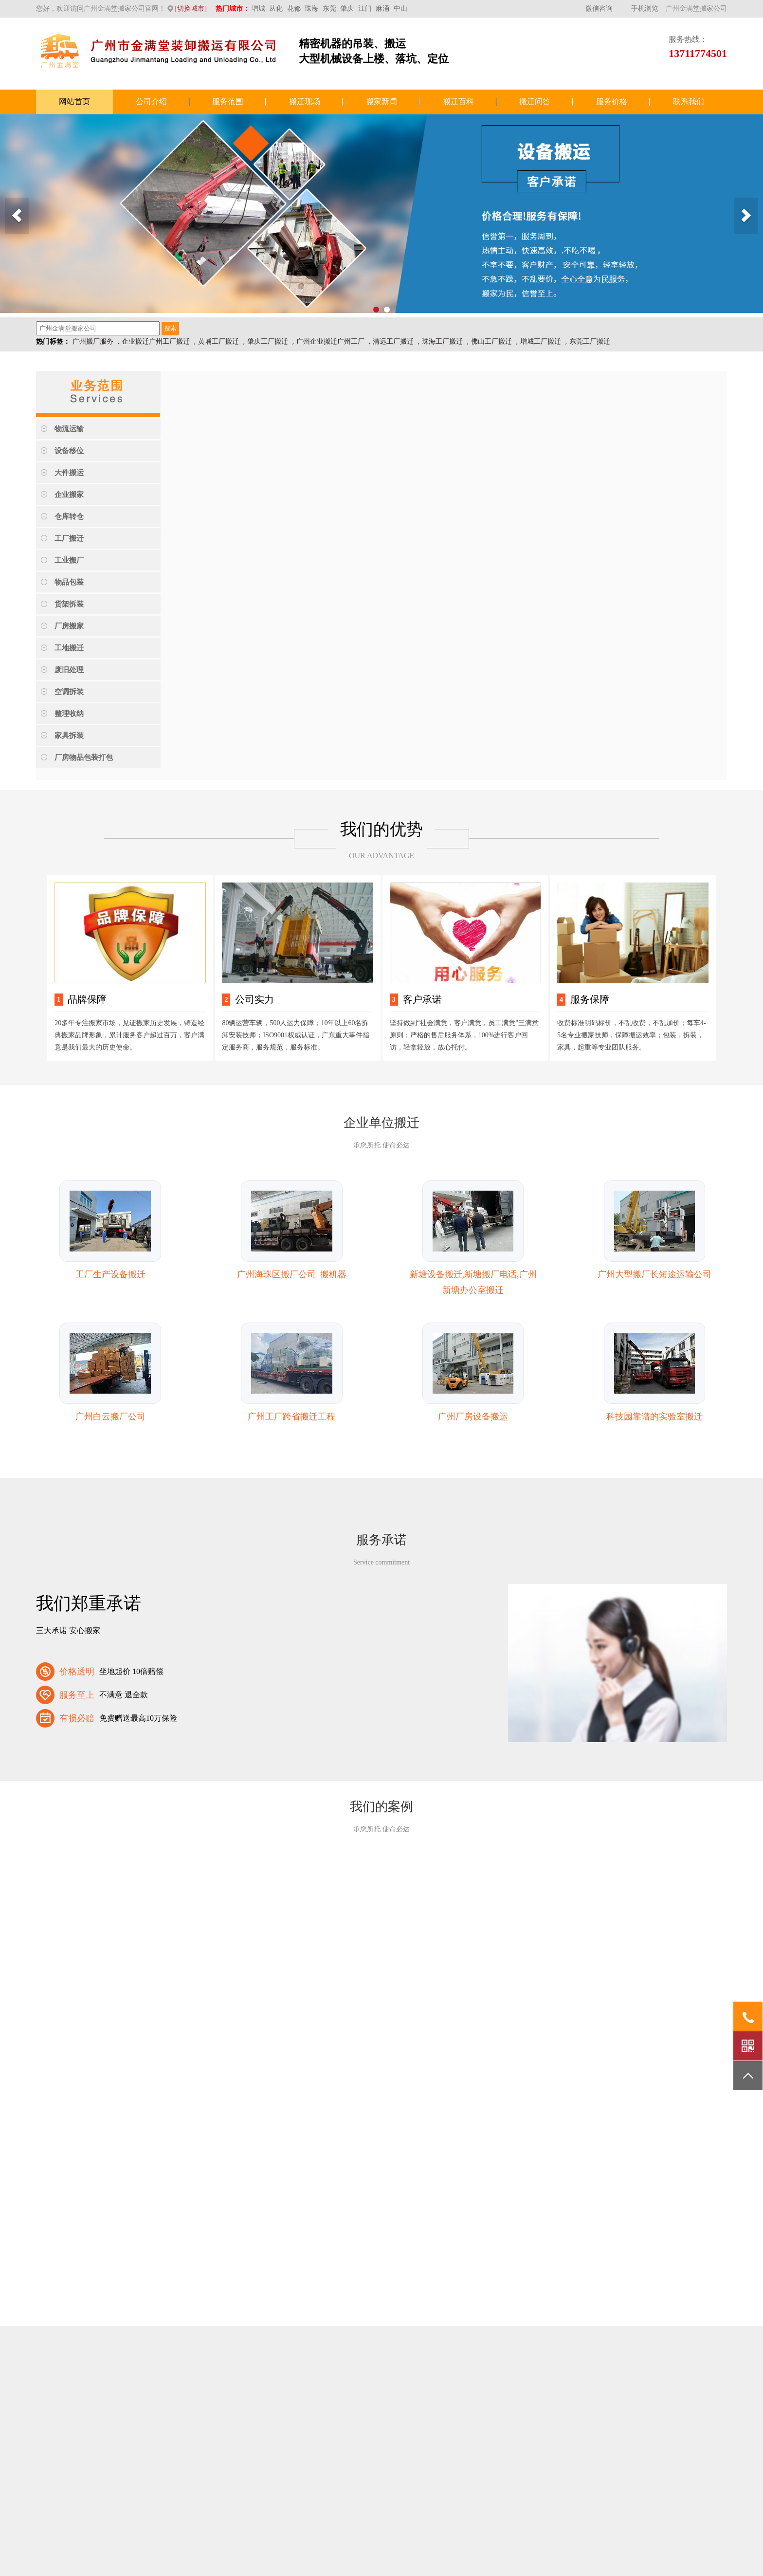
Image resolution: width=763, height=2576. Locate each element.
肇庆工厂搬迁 (267, 341)
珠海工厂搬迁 (442, 341)
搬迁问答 (534, 101)
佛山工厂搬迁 (491, 341)
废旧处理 (69, 670)
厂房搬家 (69, 626)
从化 (276, 8)
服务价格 (611, 101)
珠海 (311, 8)
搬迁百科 (458, 101)
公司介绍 (151, 101)
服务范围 (227, 101)
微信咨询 (599, 8)
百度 (146, 2378)
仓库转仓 (69, 516)
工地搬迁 (69, 648)
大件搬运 (69, 473)
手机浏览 (644, 8)
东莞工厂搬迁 (589, 341)
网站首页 (74, 101)
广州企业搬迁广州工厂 (330, 341)
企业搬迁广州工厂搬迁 (156, 341)
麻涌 (382, 8)
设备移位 (69, 451)
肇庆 (347, 8)
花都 (294, 8)
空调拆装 (69, 692)
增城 (258, 8)
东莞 (329, 8)
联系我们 (688, 101)
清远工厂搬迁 (393, 341)
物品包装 (69, 582)
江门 (365, 8)
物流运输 (69, 429)
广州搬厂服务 (93, 341)
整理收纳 (69, 714)
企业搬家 (69, 494)
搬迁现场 (304, 101)
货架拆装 (69, 604)
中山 (400, 8)
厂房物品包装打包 (83, 757)
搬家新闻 (381, 101)
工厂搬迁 (69, 538)
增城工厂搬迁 (540, 341)
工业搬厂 (69, 560)
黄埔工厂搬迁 (218, 341)
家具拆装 (69, 735)
